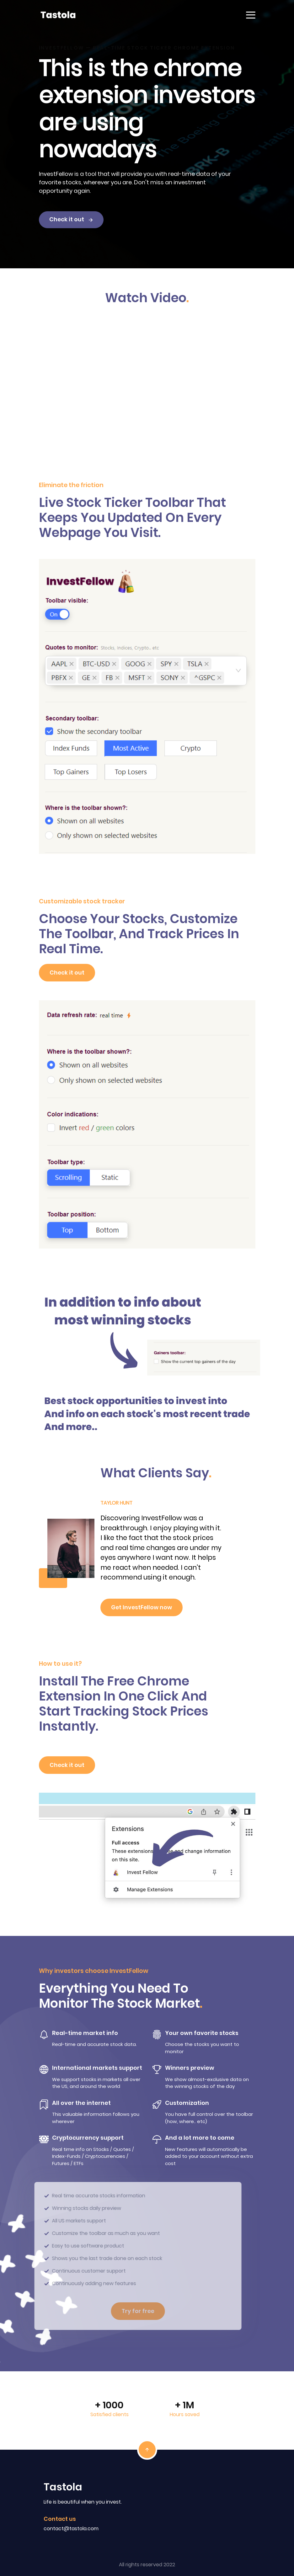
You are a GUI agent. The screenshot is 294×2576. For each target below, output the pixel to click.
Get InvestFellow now (141, 1607)
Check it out (71, 219)
